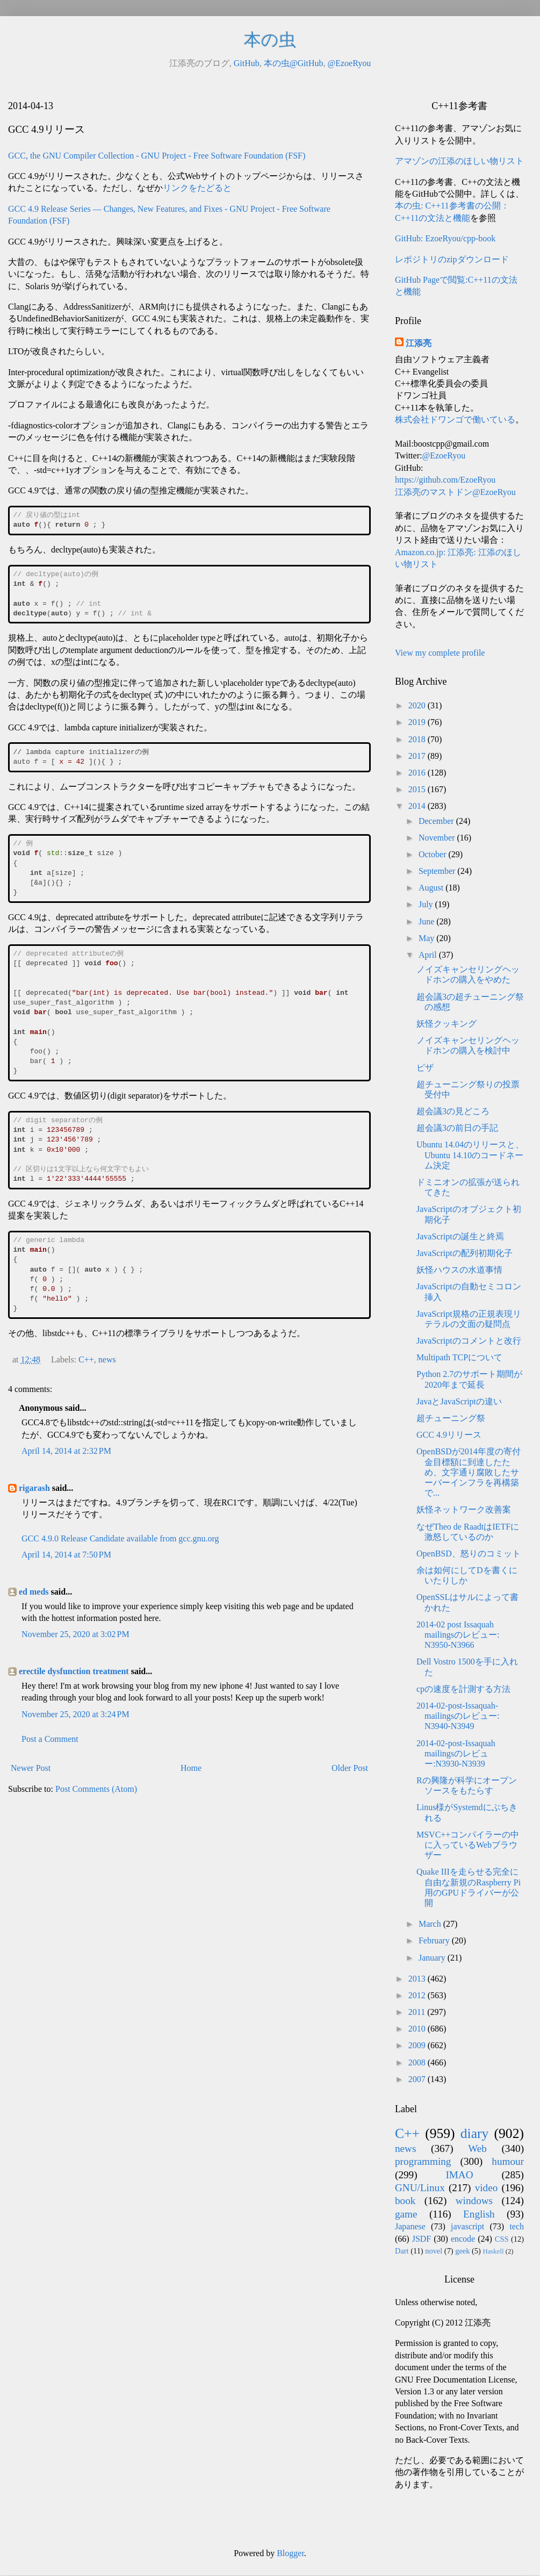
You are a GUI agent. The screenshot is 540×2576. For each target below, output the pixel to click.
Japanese (410, 2226)
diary (474, 2133)
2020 (418, 705)
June (427, 921)
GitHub (247, 63)
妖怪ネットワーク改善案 (463, 1509)
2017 (418, 755)
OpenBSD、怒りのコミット (468, 1553)
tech (516, 2226)
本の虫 (270, 39)
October (434, 854)
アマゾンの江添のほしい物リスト (459, 161)
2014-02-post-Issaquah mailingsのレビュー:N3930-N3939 (455, 1753)
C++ (86, 1359)
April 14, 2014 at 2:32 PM (66, 1450)
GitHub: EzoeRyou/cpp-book (445, 238)
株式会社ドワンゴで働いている (455, 419)
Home (191, 1768)
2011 (417, 2012)
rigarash (34, 1487)
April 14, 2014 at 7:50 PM (66, 1554)
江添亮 (418, 343)
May (427, 938)
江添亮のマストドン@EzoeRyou (455, 492)
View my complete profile (440, 652)
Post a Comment (49, 1738)
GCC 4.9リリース (448, 1434)
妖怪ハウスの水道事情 (459, 1269)
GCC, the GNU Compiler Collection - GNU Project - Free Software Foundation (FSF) (156, 155)
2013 (418, 1978)
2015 (418, 789)
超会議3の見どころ (452, 1111)
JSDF (421, 2238)
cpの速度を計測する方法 (463, 1689)
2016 (418, 772)
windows (474, 2200)
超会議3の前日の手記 (457, 1127)
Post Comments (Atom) (96, 1788)
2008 (418, 2062)
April (429, 954)
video (486, 2187)
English (479, 2214)
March (431, 1923)
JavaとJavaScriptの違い (459, 1401)
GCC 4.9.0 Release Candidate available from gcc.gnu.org (120, 1538)
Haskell (493, 2251)
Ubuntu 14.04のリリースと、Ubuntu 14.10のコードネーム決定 (470, 1154)
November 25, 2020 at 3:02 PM (75, 1634)
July (427, 904)
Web (477, 2148)
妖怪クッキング (446, 1023)
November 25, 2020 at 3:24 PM (75, 1714)
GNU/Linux (420, 2187)
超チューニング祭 (450, 1418)
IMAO (459, 2174)
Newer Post (31, 1768)
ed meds (34, 1591)
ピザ (425, 1067)
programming (423, 2161)
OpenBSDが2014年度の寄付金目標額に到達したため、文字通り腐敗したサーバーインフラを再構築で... (468, 1472)
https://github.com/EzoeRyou (445, 479)
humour (508, 2161)
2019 (418, 722)
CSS (502, 2239)
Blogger (290, 2553)
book (405, 2200)
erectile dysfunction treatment (74, 1671)
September (438, 871)
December (437, 821)
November (438, 837)
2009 (418, 2045)
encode (463, 2238)
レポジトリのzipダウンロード (452, 259)
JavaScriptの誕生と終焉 (460, 1236)
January (433, 1957)
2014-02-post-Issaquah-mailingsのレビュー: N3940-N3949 (458, 1716)
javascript (467, 2226)
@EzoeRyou (349, 63)
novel (433, 2251)
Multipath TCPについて (459, 1357)
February (435, 1940)
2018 (418, 739)
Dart (402, 2251)
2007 (418, 2079)
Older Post (350, 1768)
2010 (418, 2028)
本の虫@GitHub (293, 63)
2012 (418, 1995)
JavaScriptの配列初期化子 (464, 1253)
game (406, 2214)
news (107, 1359)
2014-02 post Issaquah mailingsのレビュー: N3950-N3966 (458, 1634)
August (432, 887)
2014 (418, 805)
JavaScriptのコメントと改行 (468, 1340)
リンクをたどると (197, 187)
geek (462, 2251)
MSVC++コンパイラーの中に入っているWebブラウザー (467, 1845)
